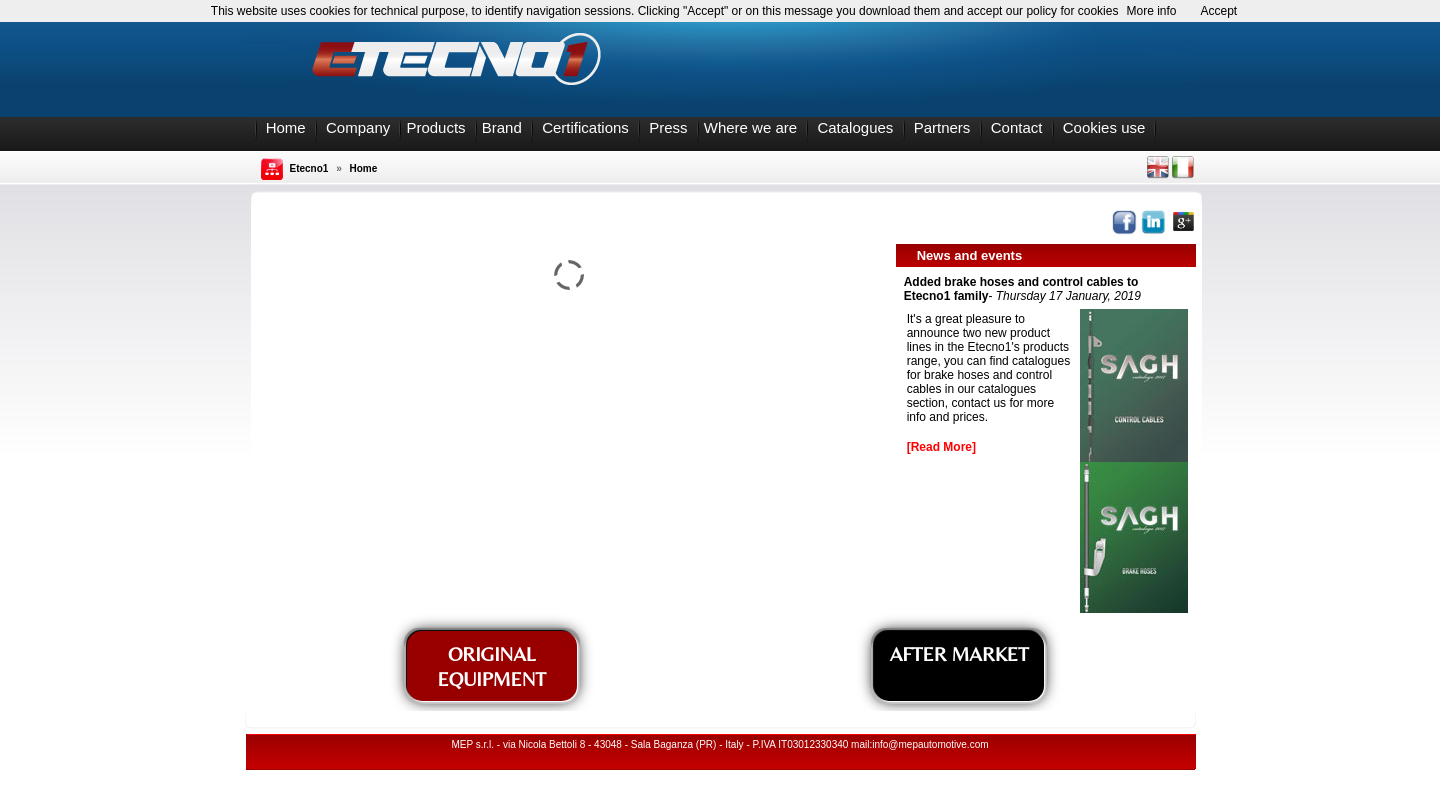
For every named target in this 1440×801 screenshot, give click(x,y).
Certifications (585, 127)
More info (1151, 11)
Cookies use (1104, 127)
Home (286, 127)
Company (358, 127)
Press (668, 127)
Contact (1017, 127)
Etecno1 (309, 168)
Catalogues (855, 127)
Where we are (750, 127)
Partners (942, 127)
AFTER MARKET (959, 653)
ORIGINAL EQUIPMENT (491, 666)
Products (435, 127)
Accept (1219, 11)
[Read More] (941, 447)
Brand (502, 127)
